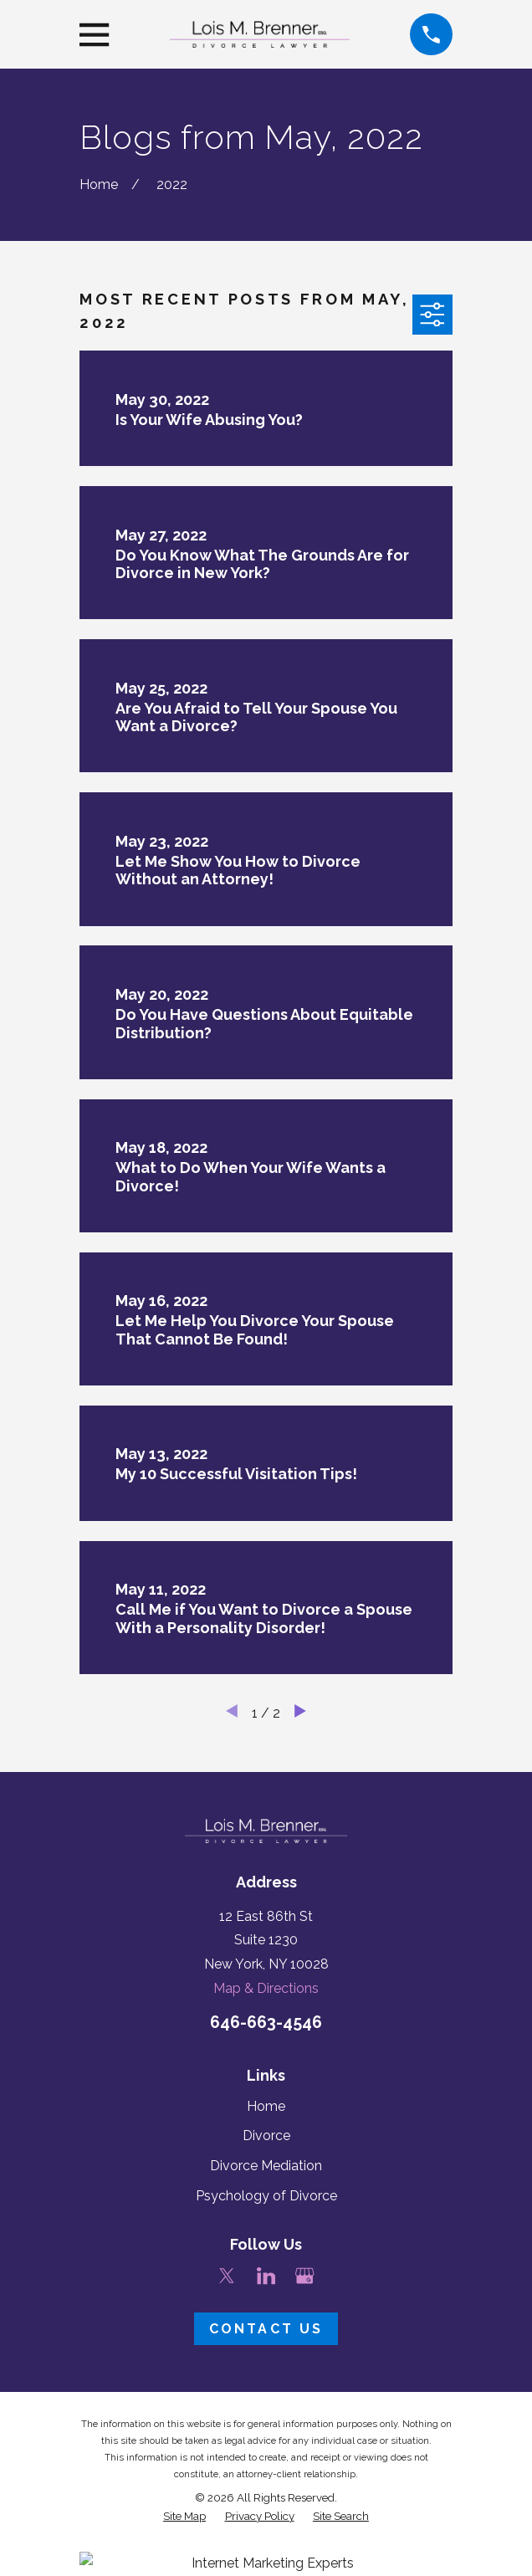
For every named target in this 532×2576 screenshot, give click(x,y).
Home (266, 2106)
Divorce (266, 2135)
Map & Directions (266, 1988)
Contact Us (266, 2329)
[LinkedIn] (266, 2275)
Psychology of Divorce (266, 2196)
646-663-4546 (266, 2022)
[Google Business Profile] (304, 2275)
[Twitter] (226, 2275)
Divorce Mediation (266, 2166)
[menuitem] (184, 2516)
